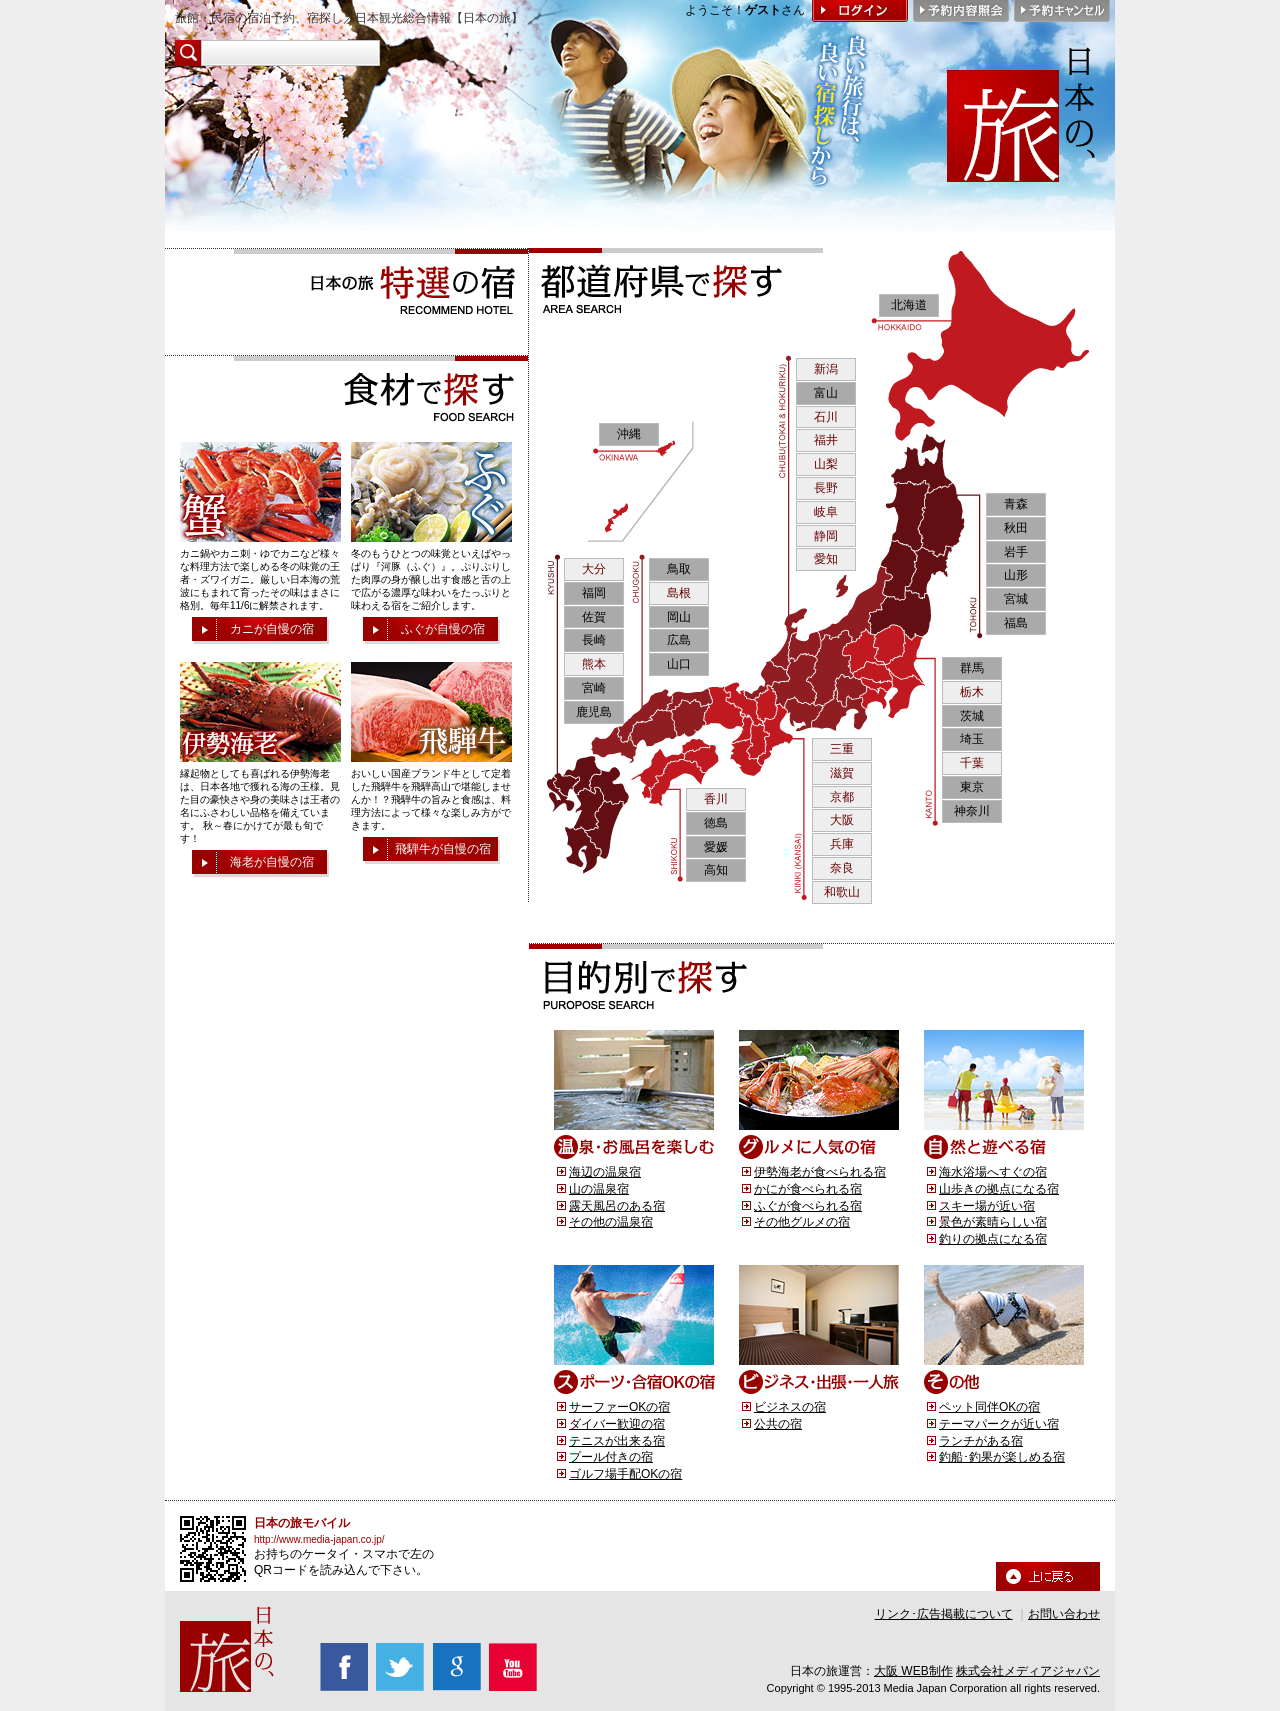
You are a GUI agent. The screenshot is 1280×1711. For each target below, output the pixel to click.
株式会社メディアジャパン (1028, 1671)
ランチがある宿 (981, 1441)
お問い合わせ (1064, 1614)
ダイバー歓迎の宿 (617, 1424)
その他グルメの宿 (802, 1222)
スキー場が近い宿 (987, 1206)
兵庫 (842, 844)
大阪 (842, 820)
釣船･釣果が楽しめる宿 (1002, 1457)
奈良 (842, 868)
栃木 (972, 692)
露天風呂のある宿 (617, 1206)
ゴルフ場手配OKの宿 (625, 1474)
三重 (842, 749)
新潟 (826, 369)
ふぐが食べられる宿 (808, 1206)
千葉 (972, 763)
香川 (716, 799)
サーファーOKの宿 (619, 1407)
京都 (842, 797)
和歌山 (842, 892)
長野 (826, 488)
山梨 (826, 464)
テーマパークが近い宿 (999, 1424)
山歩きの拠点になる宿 (999, 1189)
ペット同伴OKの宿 (989, 1407)
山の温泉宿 (599, 1189)
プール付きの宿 (611, 1457)
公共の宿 (778, 1424)
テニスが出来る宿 (617, 1441)
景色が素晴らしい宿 (993, 1222)
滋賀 (842, 773)
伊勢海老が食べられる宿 (820, 1172)
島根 (679, 593)
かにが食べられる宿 (808, 1189)
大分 (594, 569)
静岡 (826, 536)
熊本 (594, 664)
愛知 (826, 559)
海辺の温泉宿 (605, 1172)
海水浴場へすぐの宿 (993, 1172)
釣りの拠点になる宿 (993, 1239)
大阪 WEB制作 (913, 1671)
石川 (826, 417)
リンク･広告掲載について (944, 1614)
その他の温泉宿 (611, 1222)
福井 (826, 440)
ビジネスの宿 (790, 1407)
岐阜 (826, 512)
